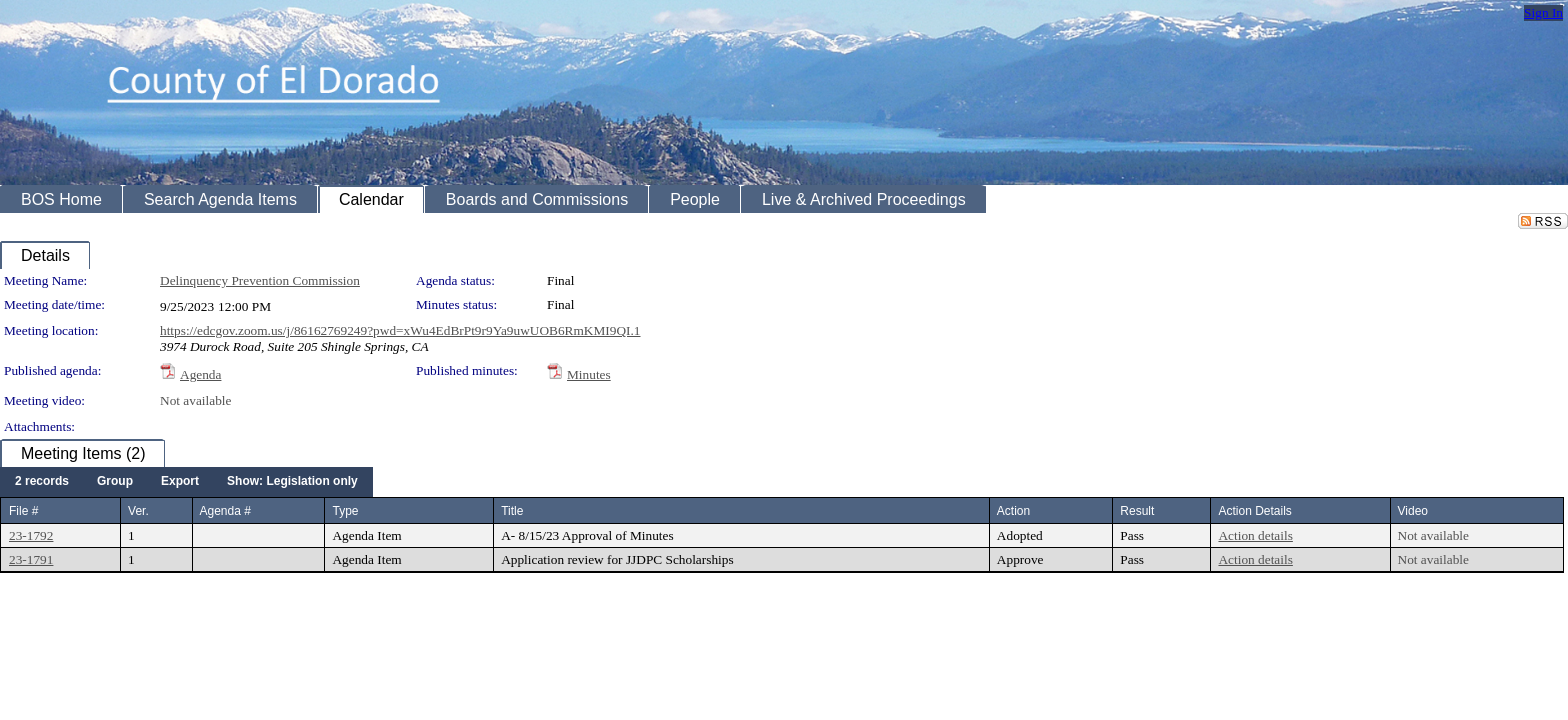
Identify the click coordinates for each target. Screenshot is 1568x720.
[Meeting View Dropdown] (292, 482)
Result (1137, 511)
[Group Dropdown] (115, 482)
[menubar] (186, 482)
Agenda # (225, 511)
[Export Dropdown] (180, 482)
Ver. (138, 511)
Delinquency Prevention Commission (260, 280)
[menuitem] (42, 482)
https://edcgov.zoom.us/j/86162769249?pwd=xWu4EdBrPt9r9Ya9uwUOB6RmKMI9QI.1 (400, 330)
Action (1013, 511)
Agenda (200, 374)
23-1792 (31, 535)
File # (23, 511)
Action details (1255, 535)
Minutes (589, 374)
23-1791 (31, 559)
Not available (195, 400)
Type (345, 511)
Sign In (1543, 12)
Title (512, 511)
